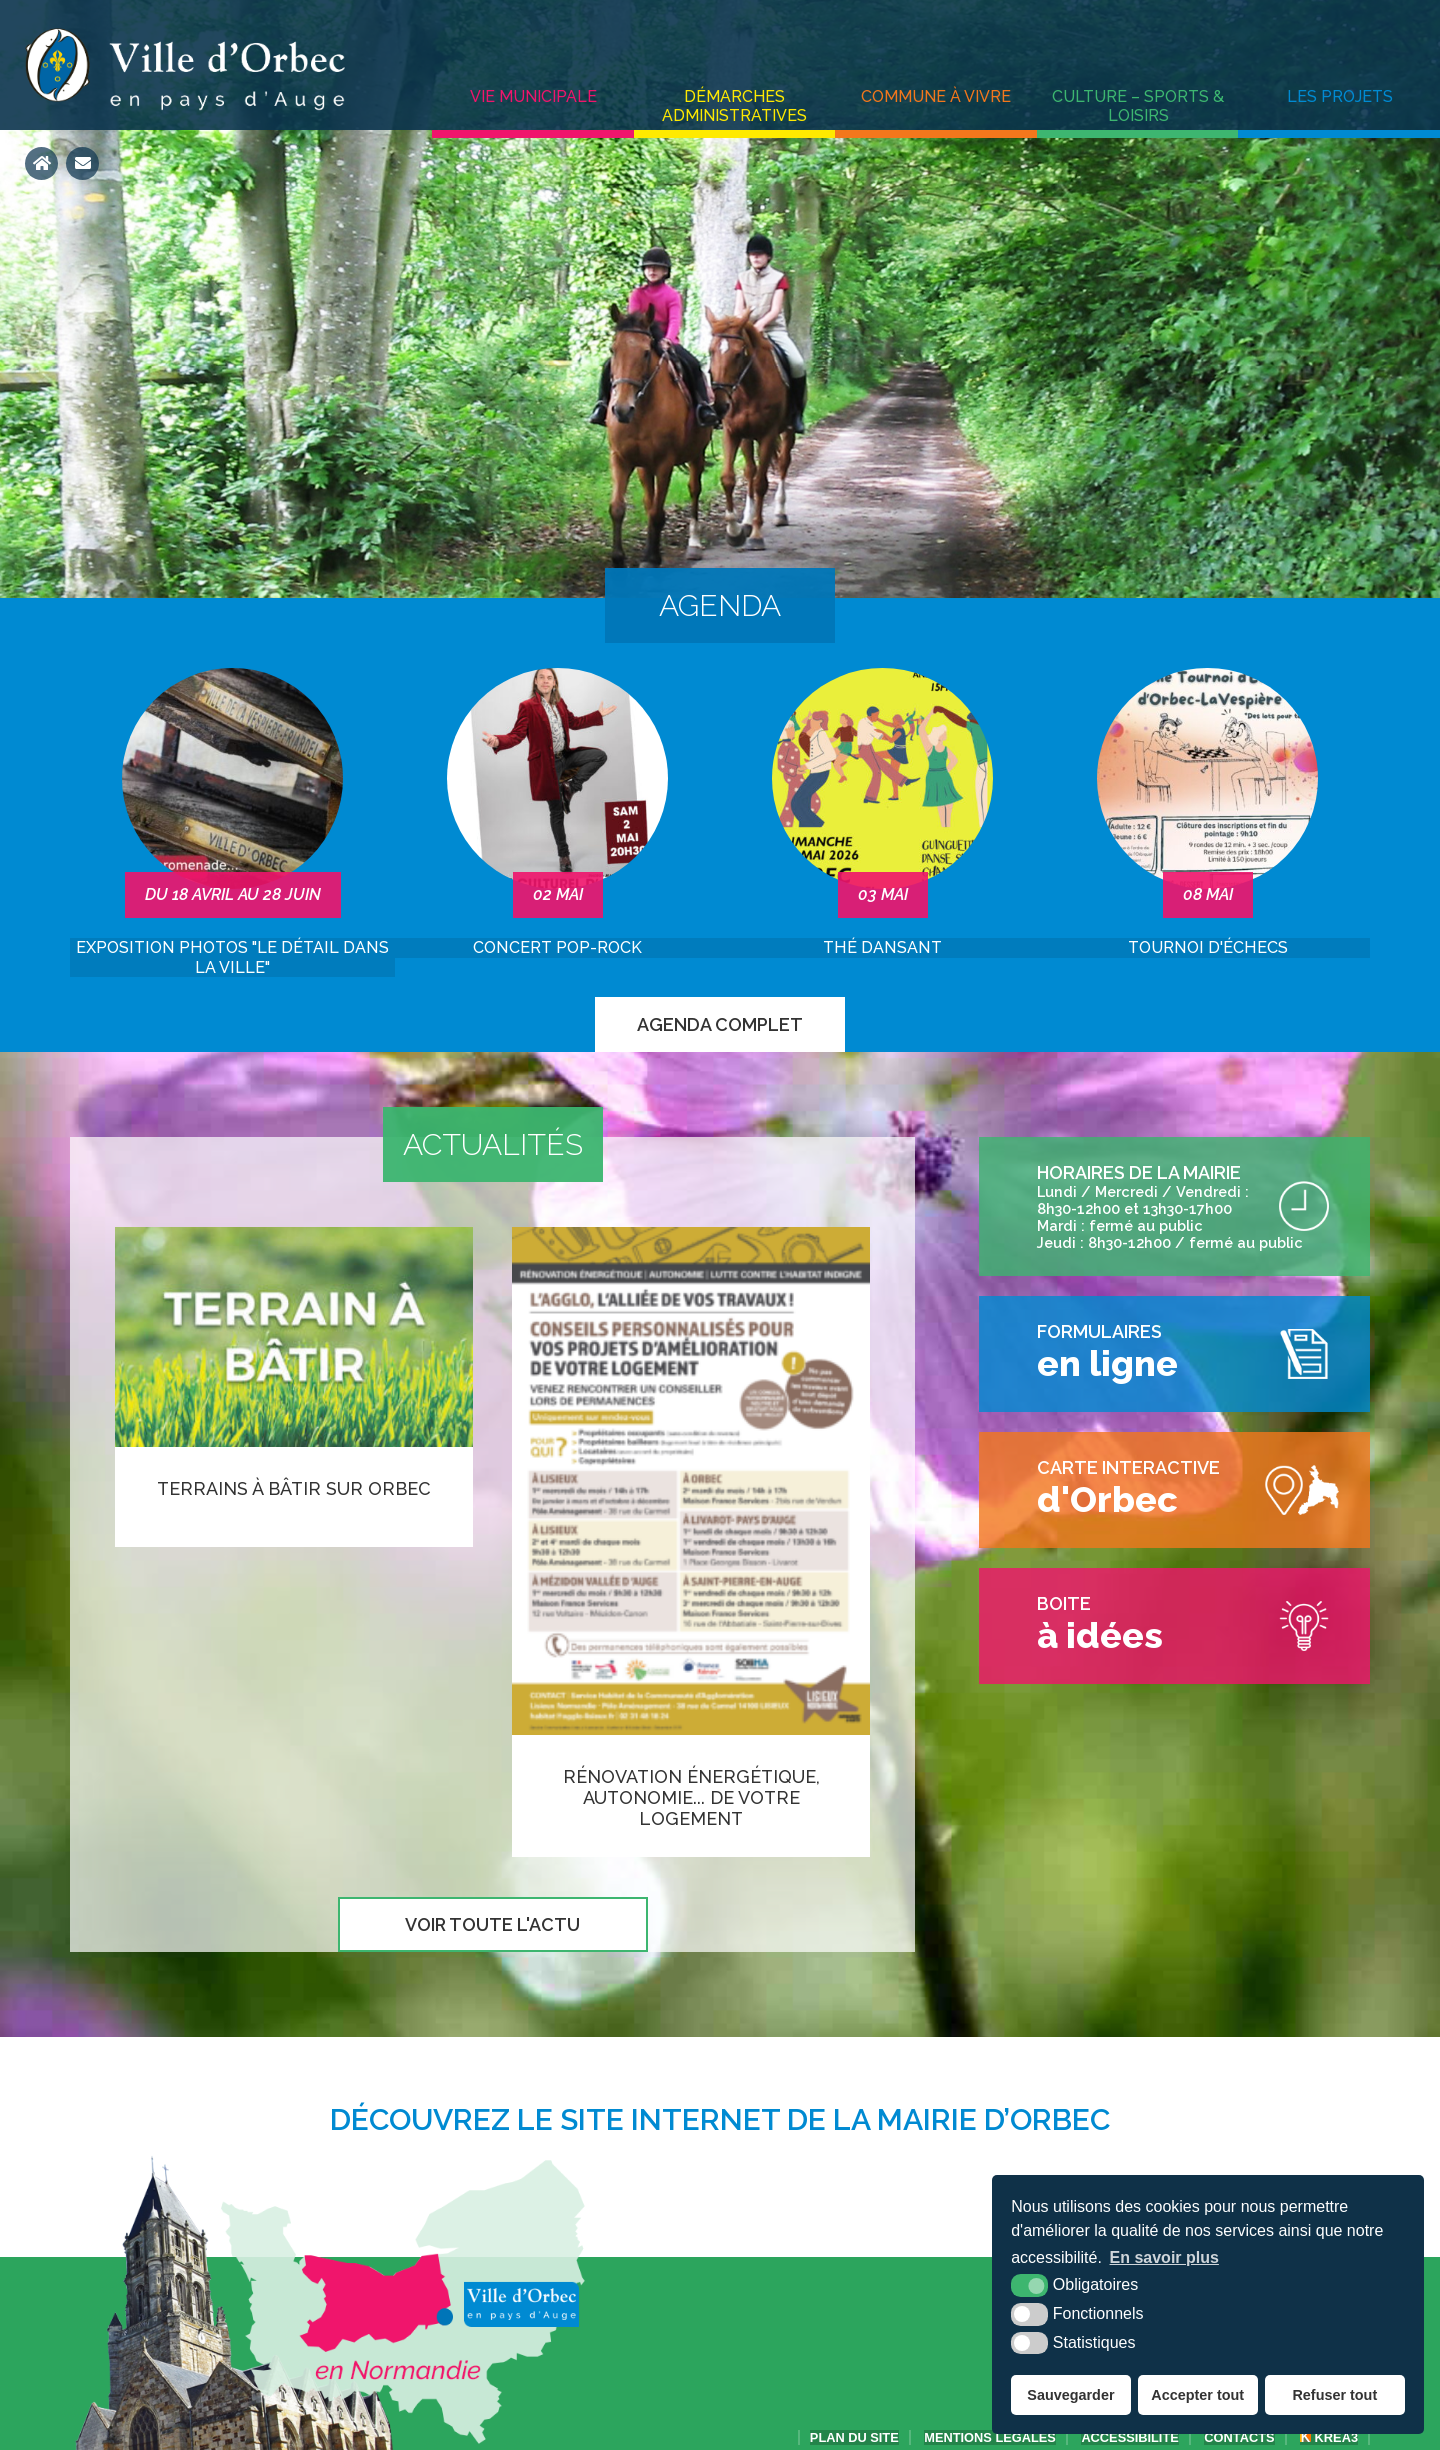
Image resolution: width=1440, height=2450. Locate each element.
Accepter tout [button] (1197, 2395)
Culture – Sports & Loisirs (1138, 106)
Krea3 (1329, 2437)
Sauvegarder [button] (1070, 2395)
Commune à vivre (936, 96)
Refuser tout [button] (1334, 2395)
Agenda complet (720, 1024)
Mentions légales (990, 2437)
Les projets (1340, 96)
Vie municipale (533, 96)
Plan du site (854, 2437)
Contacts (1239, 2437)
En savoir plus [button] (1164, 2257)
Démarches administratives (734, 106)
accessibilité (1129, 2437)
